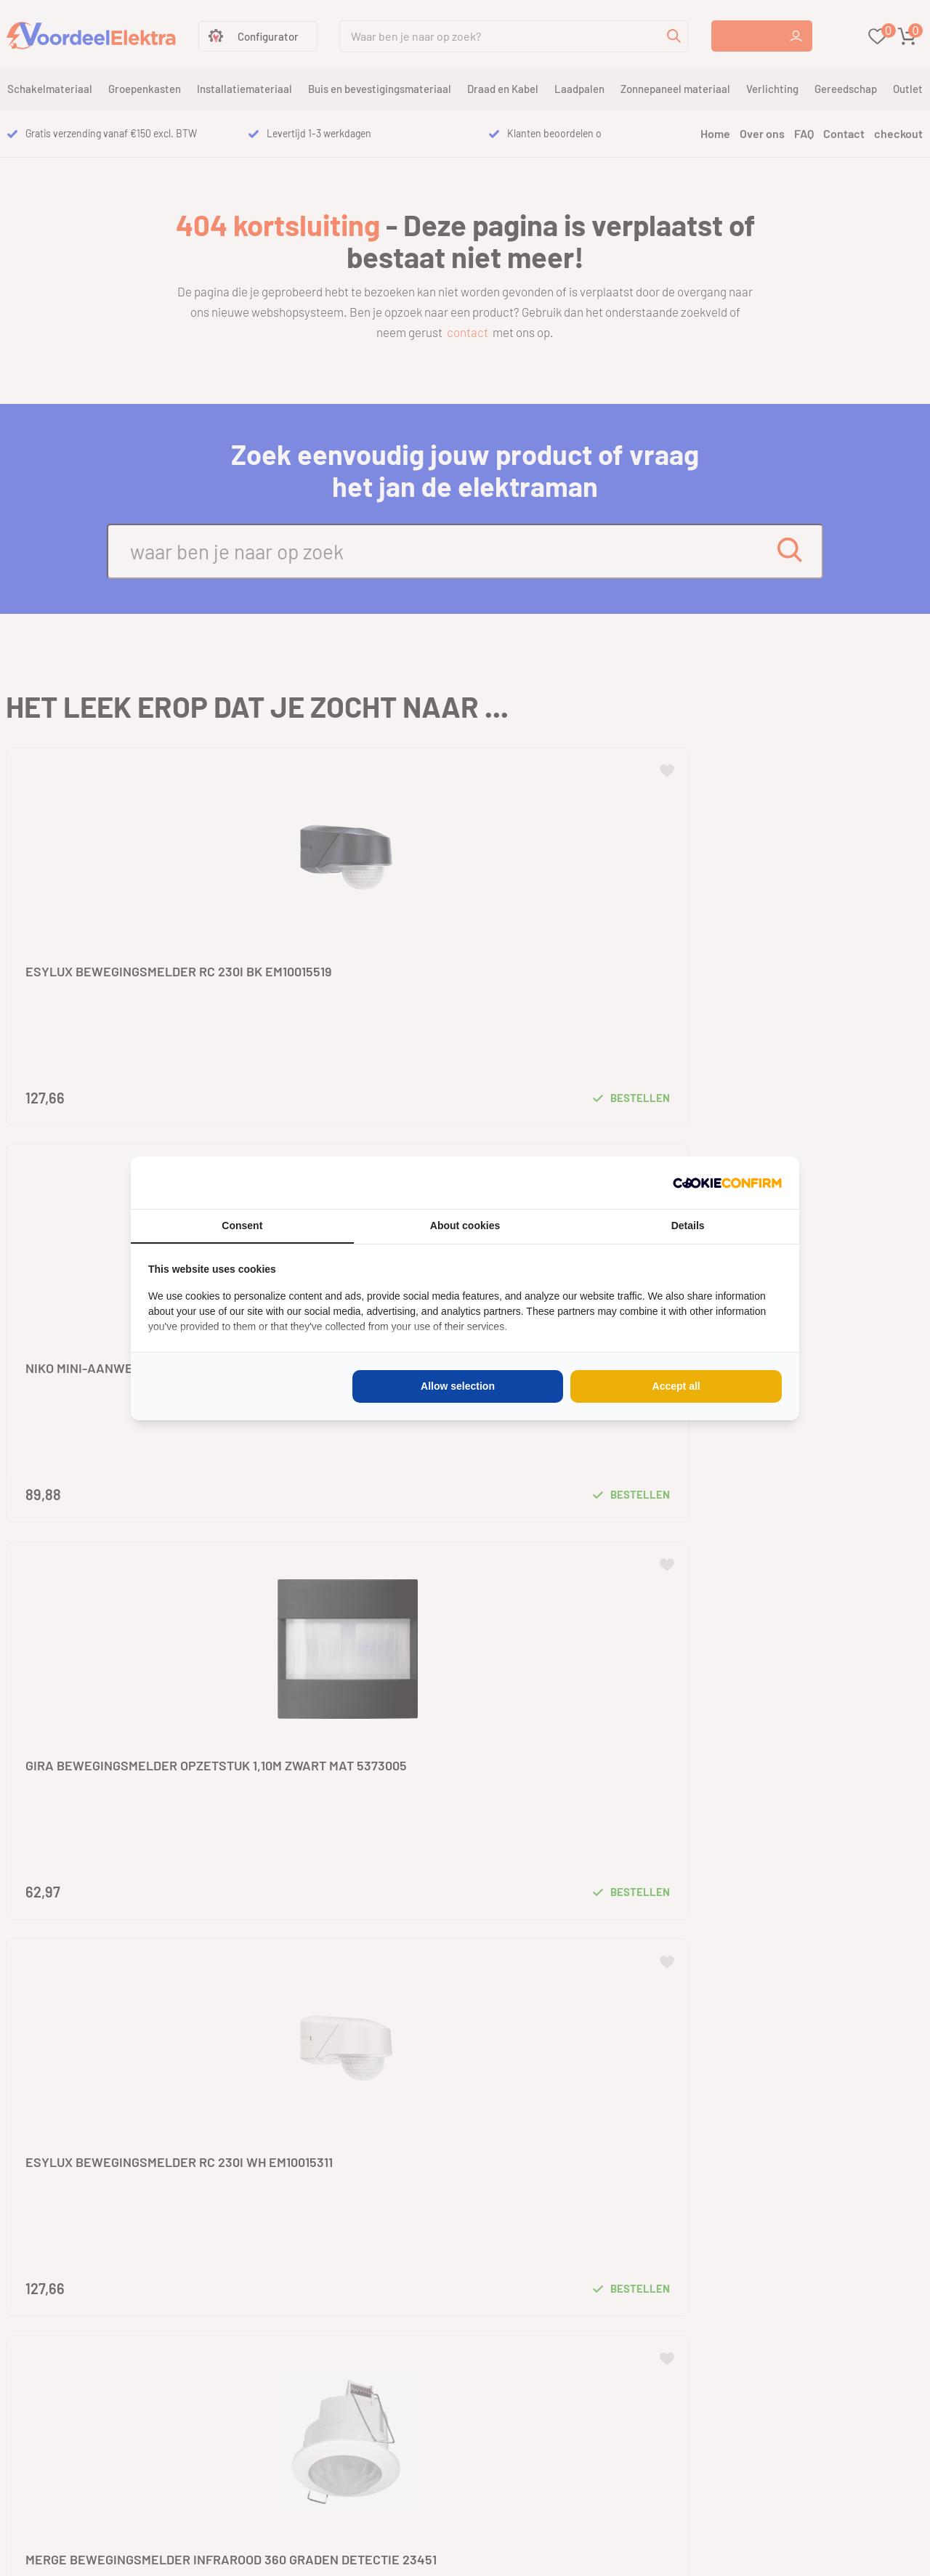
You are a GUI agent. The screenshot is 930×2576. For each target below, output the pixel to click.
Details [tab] (688, 1225)
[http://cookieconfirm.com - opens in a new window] (727, 1182)
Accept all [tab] (676, 1386)
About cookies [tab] (465, 1225)
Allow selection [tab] (458, 1386)
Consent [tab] (242, 1225)
